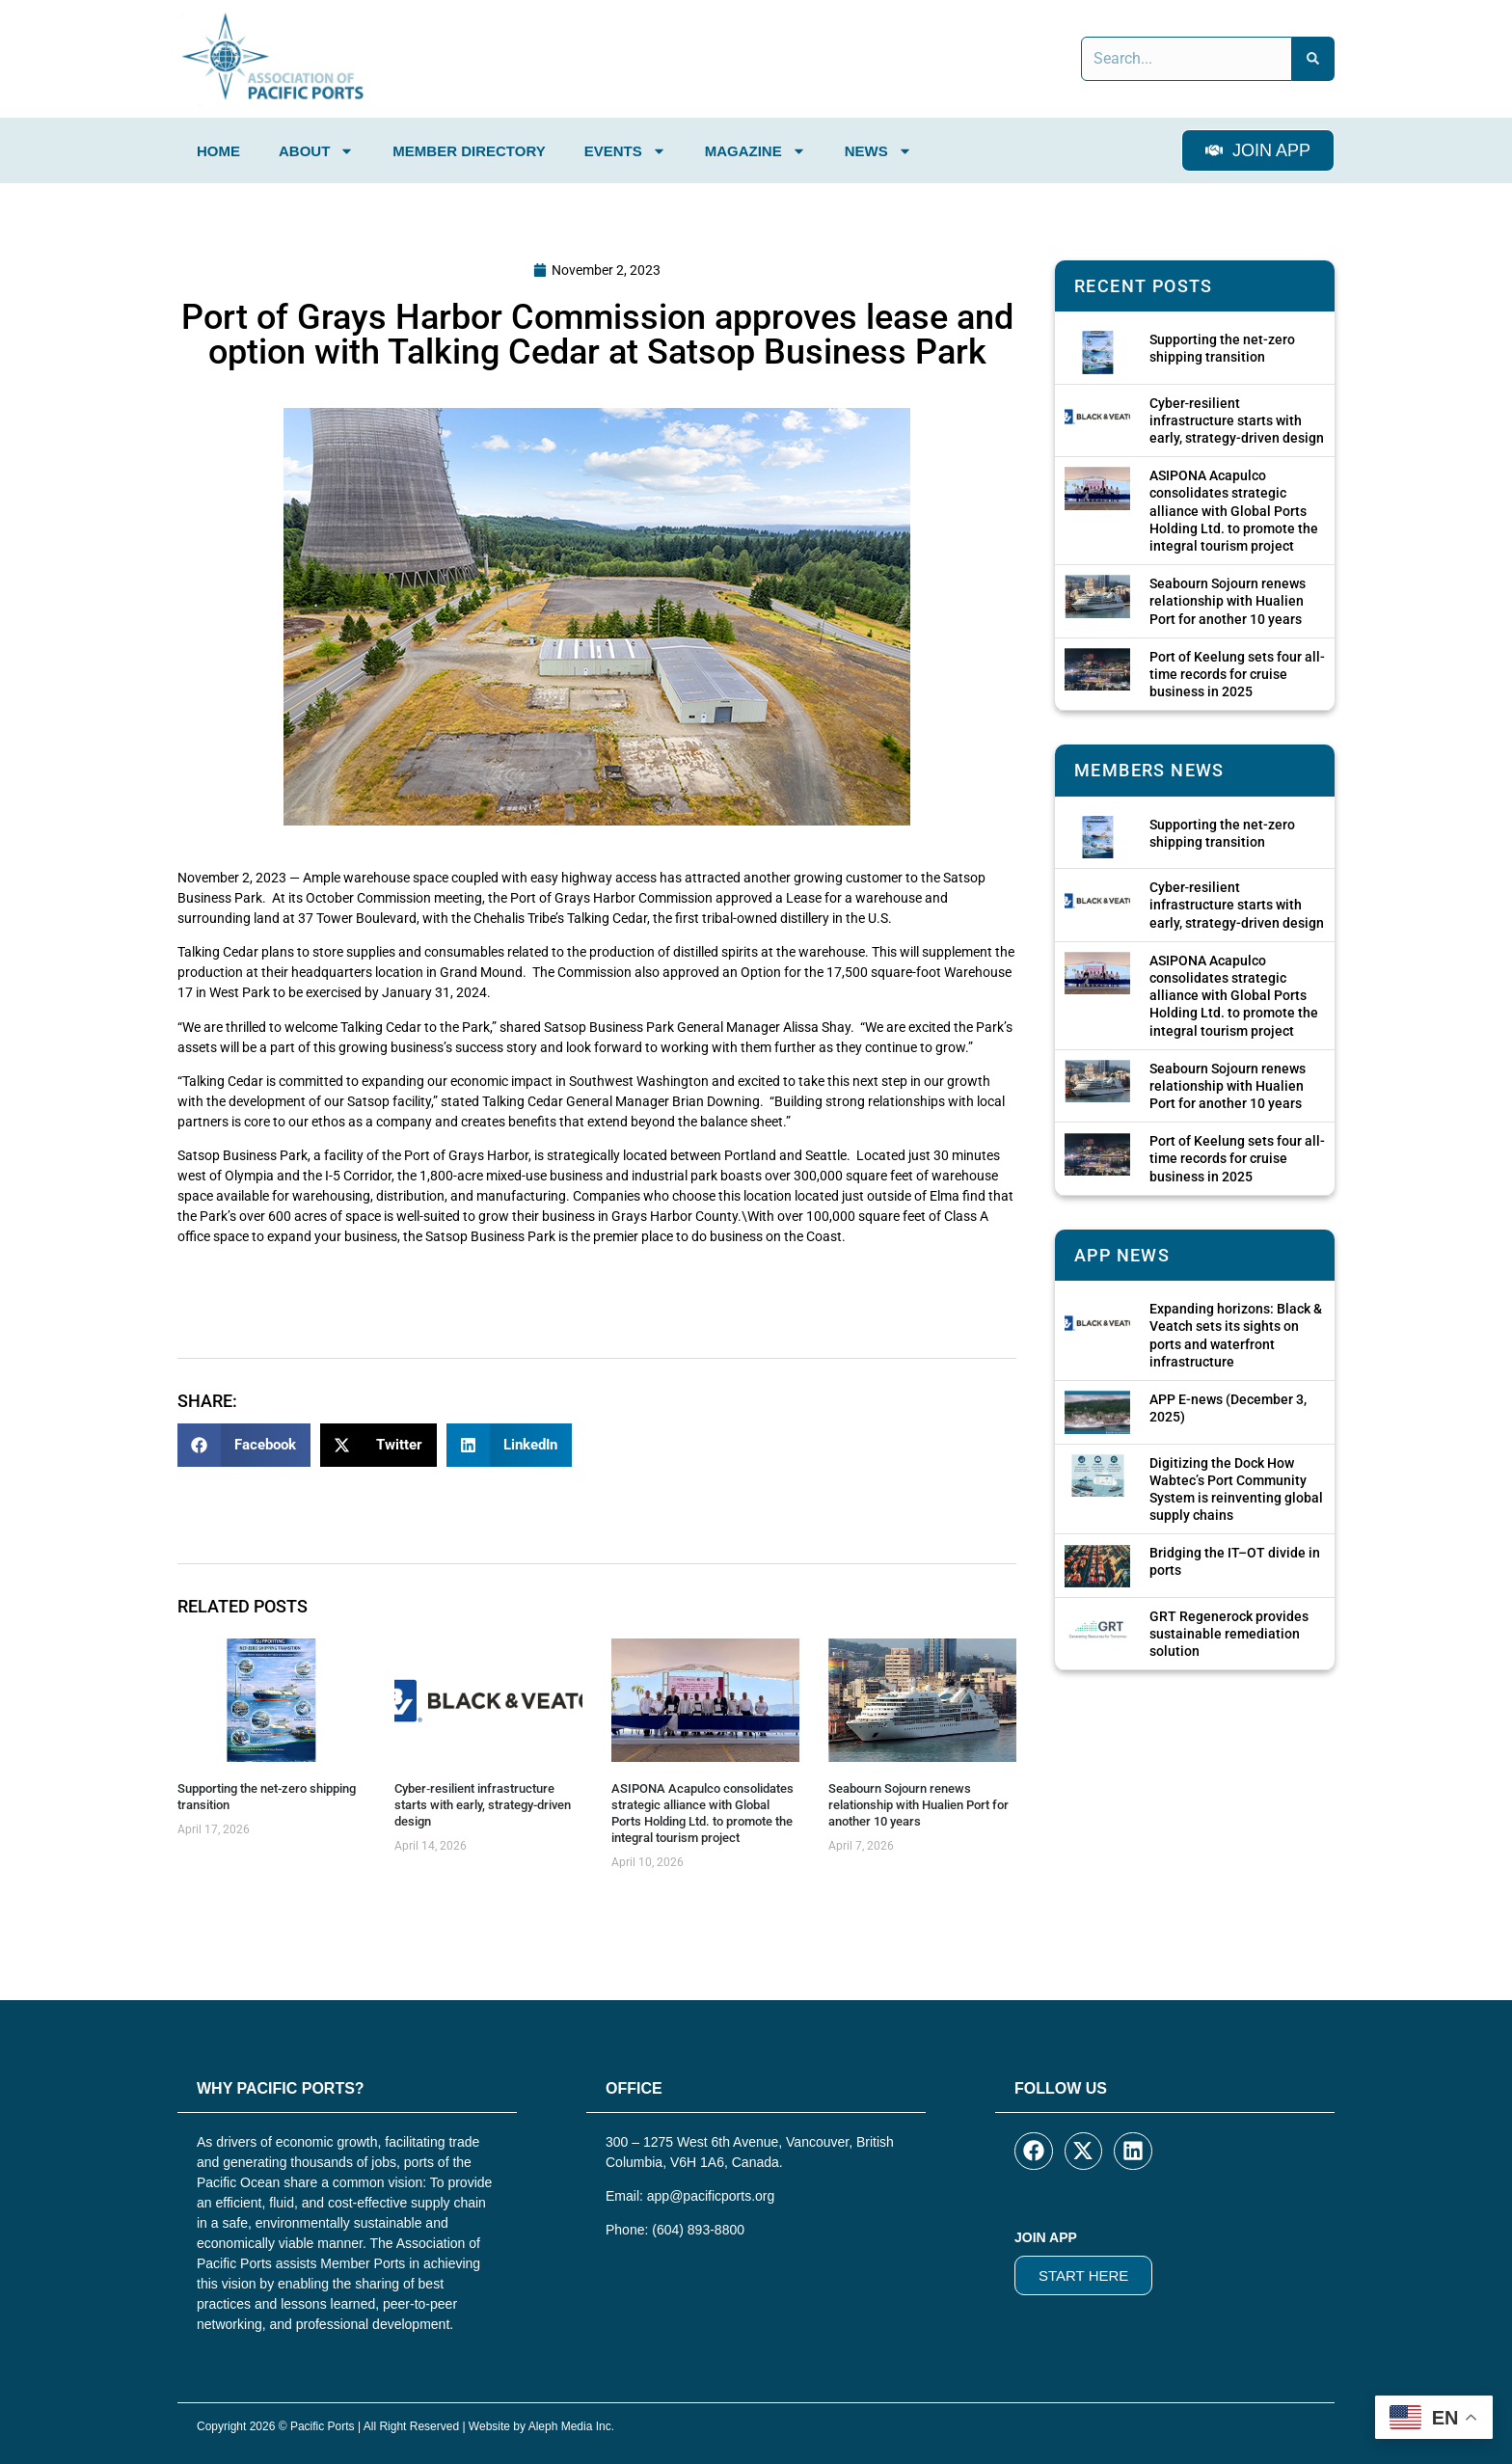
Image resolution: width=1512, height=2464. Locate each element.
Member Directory (468, 151)
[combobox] (1186, 59)
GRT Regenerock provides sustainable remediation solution (1229, 1634)
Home (218, 151)
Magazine (755, 151)
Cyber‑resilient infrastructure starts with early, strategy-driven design (482, 1804)
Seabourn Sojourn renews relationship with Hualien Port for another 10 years (918, 1804)
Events (625, 151)
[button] (243, 1445)
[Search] (1313, 59)
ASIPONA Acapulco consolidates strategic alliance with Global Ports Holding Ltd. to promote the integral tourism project (702, 1813)
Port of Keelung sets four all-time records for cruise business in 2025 (1237, 674)
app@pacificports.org (711, 2196)
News (878, 151)
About (316, 151)
